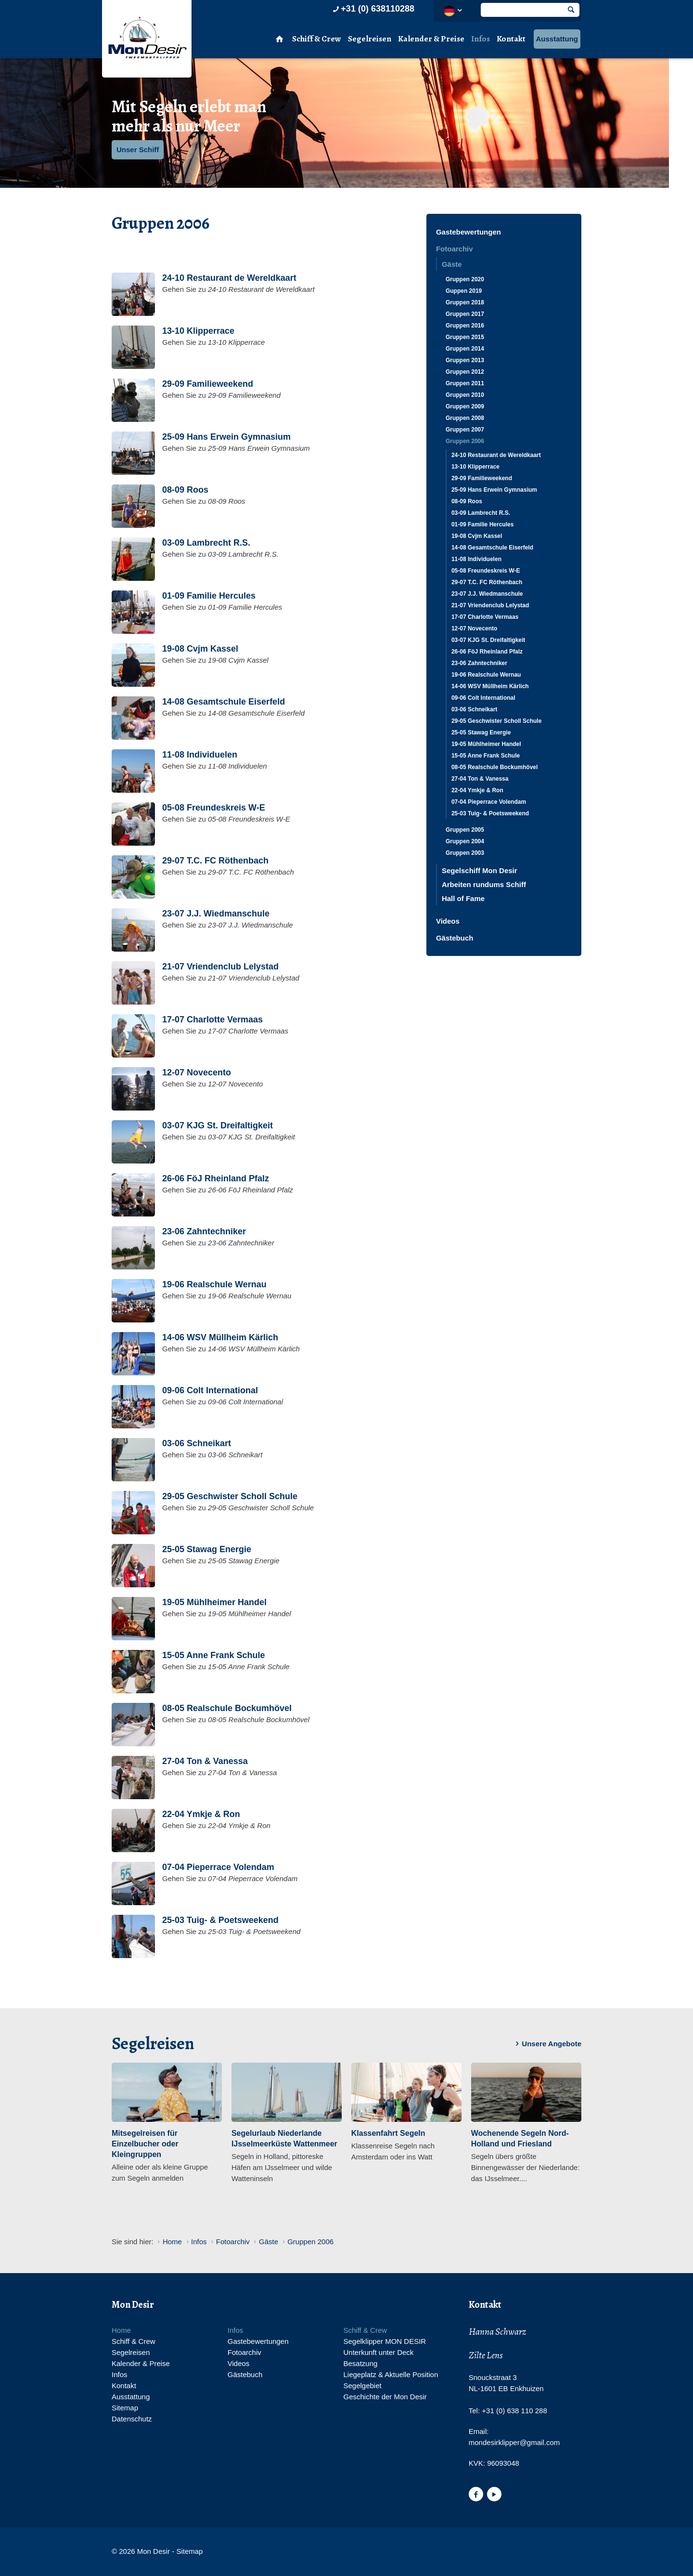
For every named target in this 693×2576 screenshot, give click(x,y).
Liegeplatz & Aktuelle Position (390, 2374)
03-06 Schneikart (474, 709)
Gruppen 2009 (465, 406)
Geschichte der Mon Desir (384, 2397)
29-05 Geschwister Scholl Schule (496, 721)
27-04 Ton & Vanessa (480, 778)
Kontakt (511, 38)
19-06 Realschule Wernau (486, 674)
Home (121, 2330)
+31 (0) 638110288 (372, 8)
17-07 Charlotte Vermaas (484, 617)
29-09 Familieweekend (481, 478)
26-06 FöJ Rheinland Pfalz (487, 651)
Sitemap (125, 2408)
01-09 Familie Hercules (482, 524)
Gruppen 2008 (465, 418)
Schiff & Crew (316, 38)
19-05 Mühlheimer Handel (486, 744)
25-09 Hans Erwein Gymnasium (494, 489)
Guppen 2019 (464, 291)
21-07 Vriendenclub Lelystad (490, 605)
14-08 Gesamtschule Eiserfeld (492, 547)
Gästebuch (455, 938)
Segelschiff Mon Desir (479, 870)
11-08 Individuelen (476, 559)
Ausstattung (557, 39)
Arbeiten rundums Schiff (484, 884)
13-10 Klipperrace (475, 466)
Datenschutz (132, 2419)
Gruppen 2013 (465, 360)
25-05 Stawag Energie (481, 732)
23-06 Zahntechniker (479, 663)
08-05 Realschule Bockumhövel (494, 767)
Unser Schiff (137, 149)
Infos (480, 38)
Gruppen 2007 (465, 429)
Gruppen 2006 (465, 441)
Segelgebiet (362, 2385)
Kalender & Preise (431, 38)
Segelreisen (369, 38)
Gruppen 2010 (465, 395)
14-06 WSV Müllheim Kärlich (490, 686)
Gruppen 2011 (465, 383)
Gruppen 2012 (465, 371)
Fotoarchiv (454, 249)
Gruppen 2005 (465, 829)
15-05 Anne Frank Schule (485, 755)
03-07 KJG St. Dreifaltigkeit (488, 640)
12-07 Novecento (474, 628)
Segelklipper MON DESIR (384, 2341)
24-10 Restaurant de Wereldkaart (496, 455)
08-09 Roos (466, 501)
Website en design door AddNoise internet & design (370, 2552)
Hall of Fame (463, 898)
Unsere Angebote (546, 2044)
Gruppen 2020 (465, 279)
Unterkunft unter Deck (378, 2352)
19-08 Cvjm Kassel (476, 536)
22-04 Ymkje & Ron (477, 790)
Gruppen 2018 (465, 302)
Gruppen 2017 (465, 314)
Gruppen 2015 (465, 337)
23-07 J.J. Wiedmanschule (487, 593)
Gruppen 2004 (465, 841)
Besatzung (360, 2363)
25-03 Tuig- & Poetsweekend (490, 813)
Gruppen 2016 (465, 325)
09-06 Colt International (483, 697)
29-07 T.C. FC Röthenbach (486, 582)
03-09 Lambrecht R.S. (480, 513)
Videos (448, 921)
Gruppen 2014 (465, 348)
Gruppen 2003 (465, 853)
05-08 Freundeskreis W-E (485, 570)
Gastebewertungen (468, 232)
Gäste (452, 264)
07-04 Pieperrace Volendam (488, 801)
